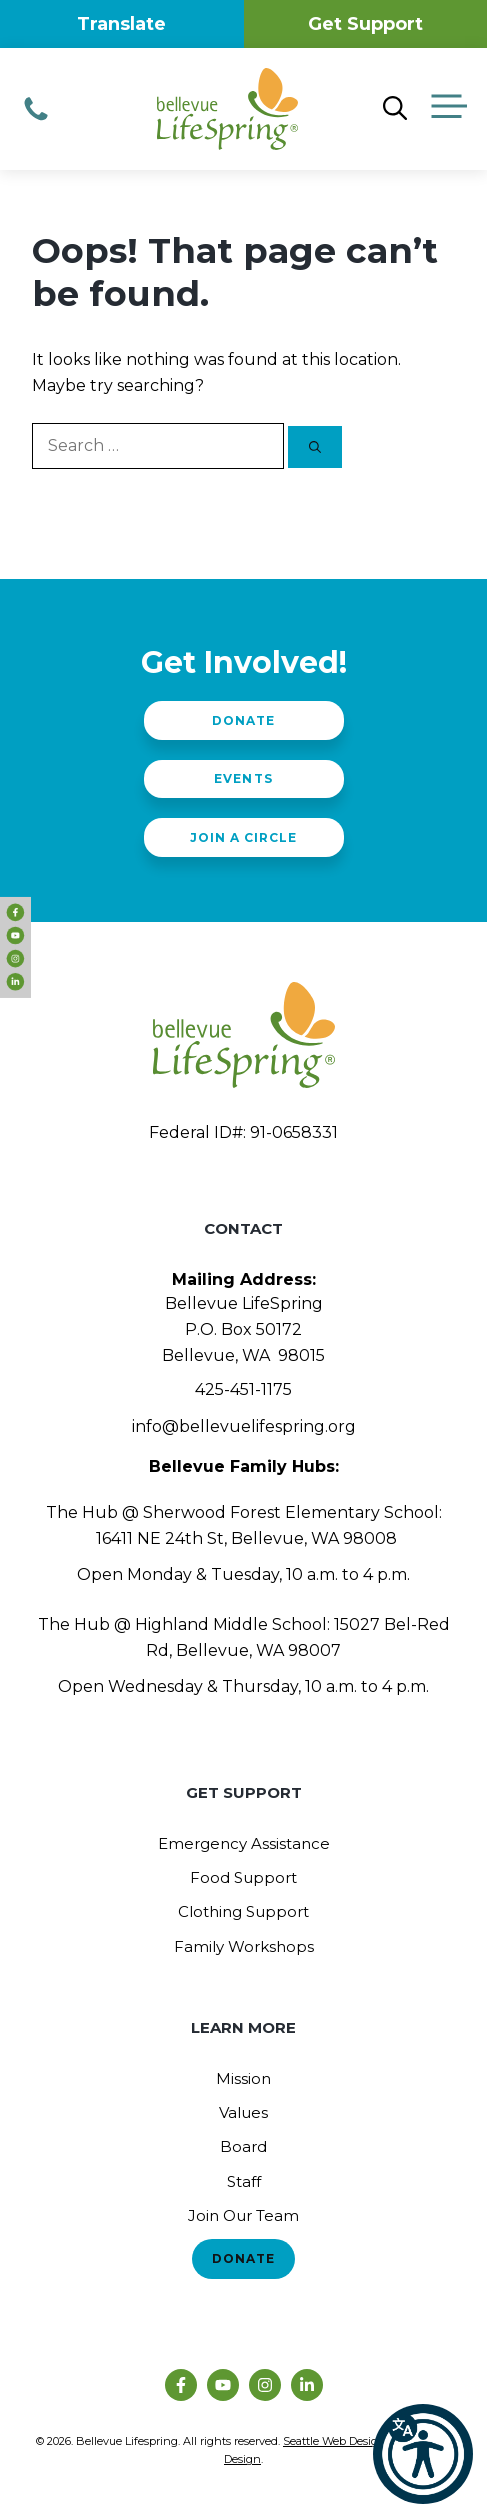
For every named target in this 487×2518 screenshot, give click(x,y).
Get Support (365, 24)
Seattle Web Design (334, 2441)
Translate (121, 24)
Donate (243, 720)
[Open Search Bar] (395, 109)
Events (243, 778)
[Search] (315, 447)
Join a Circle (243, 837)
